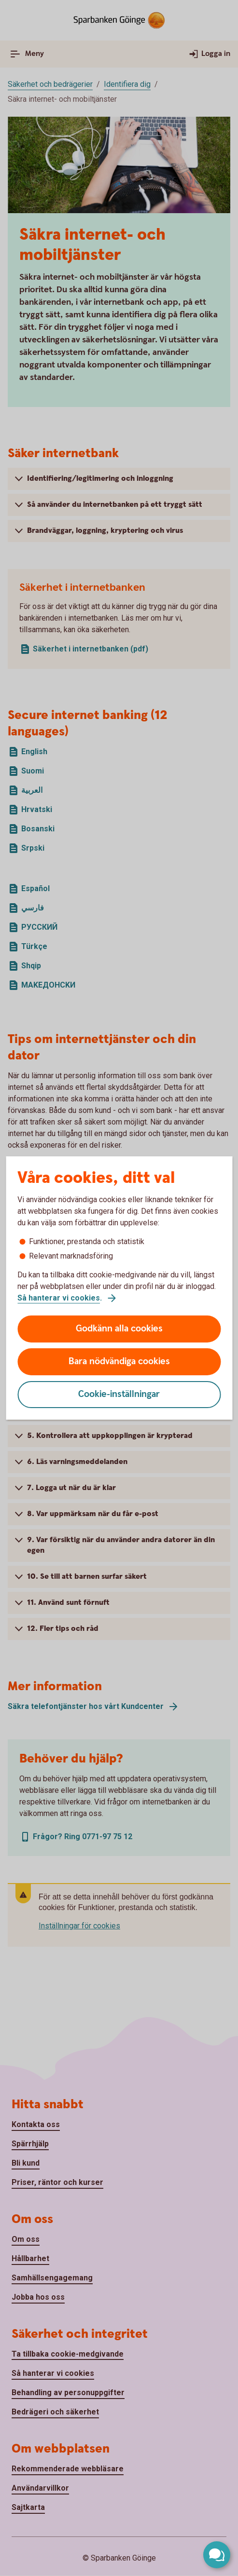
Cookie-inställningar (119, 1394)
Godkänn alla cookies (119, 1329)
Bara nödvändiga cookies (119, 1362)
